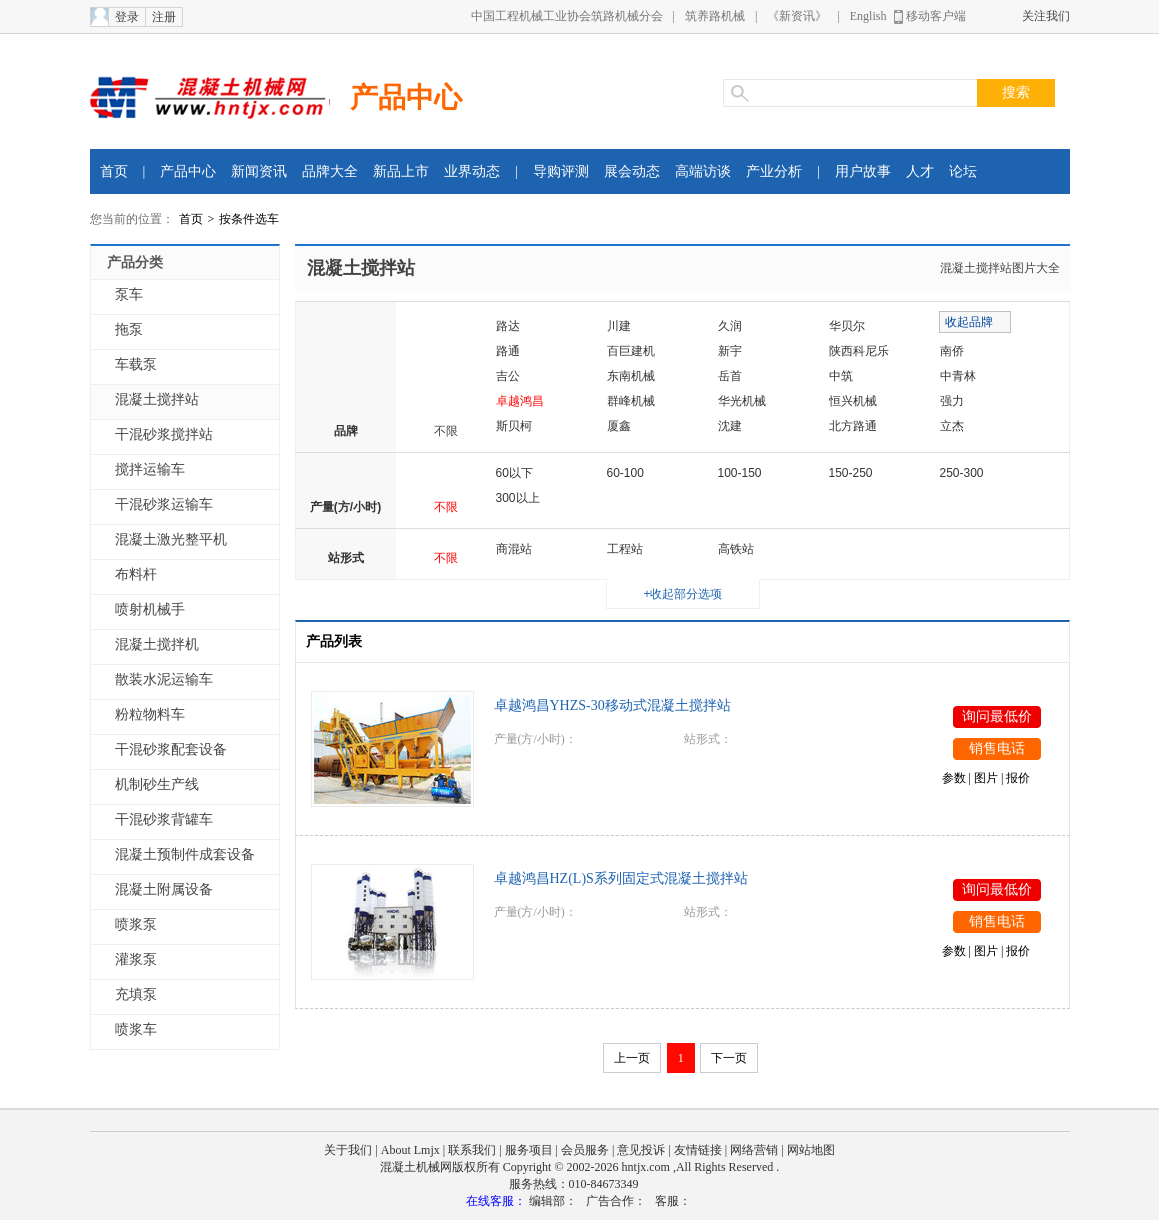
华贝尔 (847, 326)
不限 (446, 431)
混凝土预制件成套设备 (185, 854)
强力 (952, 401)
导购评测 (561, 171)
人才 (920, 171)
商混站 (514, 549)
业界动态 (472, 171)
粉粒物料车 (150, 714)
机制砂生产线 (157, 784)
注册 (164, 17)
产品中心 (406, 97)
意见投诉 (641, 1150)
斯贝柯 (514, 426)
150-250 (851, 473)
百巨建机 (631, 351)
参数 (954, 778)
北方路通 (853, 426)
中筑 (841, 376)
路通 (508, 351)
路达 (508, 326)
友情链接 (698, 1150)
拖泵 (129, 329)
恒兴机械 (853, 401)
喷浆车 (136, 1029)
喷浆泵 (136, 924)
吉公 (508, 376)
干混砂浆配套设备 (171, 749)
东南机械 (631, 376)
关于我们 (348, 1150)
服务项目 (529, 1150)
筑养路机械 (715, 16)
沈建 (730, 426)
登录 (127, 17)
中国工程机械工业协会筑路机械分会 (567, 16)
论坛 (963, 171)
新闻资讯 (259, 171)
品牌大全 (330, 171)
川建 (619, 326)
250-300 (962, 473)
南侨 (952, 351)
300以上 (518, 498)
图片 (986, 778)
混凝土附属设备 (164, 889)
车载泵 (136, 364)
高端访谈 (703, 171)
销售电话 (997, 748)
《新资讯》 (797, 16)
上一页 (632, 1058)
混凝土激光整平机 (171, 539)
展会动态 (632, 171)
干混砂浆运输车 (164, 504)
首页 (114, 171)
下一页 (729, 1058)
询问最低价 (997, 716)
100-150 (740, 473)
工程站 (625, 549)
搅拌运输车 (150, 469)
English (868, 16)
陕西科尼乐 (859, 351)
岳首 (730, 376)
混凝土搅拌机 (157, 644)
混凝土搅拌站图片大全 (1000, 268)
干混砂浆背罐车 (164, 819)
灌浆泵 (136, 959)
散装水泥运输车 (164, 679)
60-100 (625, 473)
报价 (1018, 778)
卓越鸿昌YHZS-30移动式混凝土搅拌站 (612, 705)
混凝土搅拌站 (157, 399)
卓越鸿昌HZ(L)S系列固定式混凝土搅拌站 (621, 878)
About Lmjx (410, 1150)
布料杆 (136, 574)
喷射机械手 (150, 609)
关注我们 (1046, 16)
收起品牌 (969, 322)
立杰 (952, 426)
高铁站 (736, 549)
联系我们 (472, 1150)
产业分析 (774, 171)
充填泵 (136, 994)
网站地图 (811, 1150)
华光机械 (742, 401)
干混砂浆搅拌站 (164, 434)
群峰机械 (631, 401)
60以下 (514, 473)
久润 (730, 326)
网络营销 (754, 1150)
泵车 (129, 294)
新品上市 (401, 171)
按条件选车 (249, 219)
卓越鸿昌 (520, 401)
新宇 (730, 351)
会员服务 (585, 1150)
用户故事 (863, 171)
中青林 (958, 376)
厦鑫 (619, 426)
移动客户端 (936, 16)
